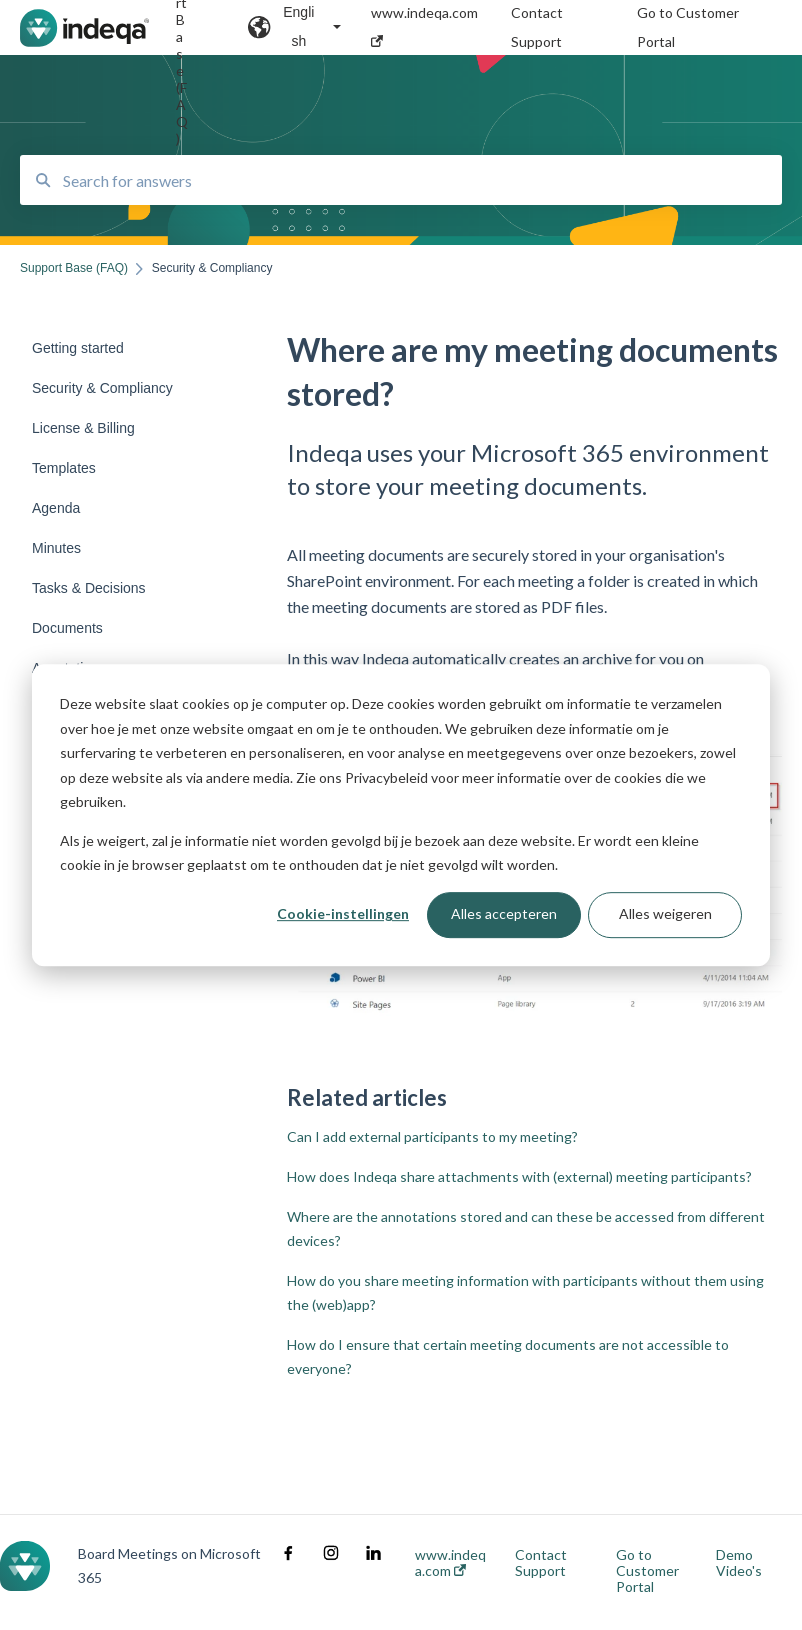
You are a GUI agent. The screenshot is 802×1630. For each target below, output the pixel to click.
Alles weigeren (665, 914)
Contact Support (541, 1563)
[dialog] (401, 815)
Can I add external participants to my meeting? (432, 1136)
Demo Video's (739, 1563)
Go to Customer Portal (647, 1571)
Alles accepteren (504, 914)
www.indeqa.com (450, 1563)
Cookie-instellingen (343, 914)
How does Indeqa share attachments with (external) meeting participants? (519, 1176)
